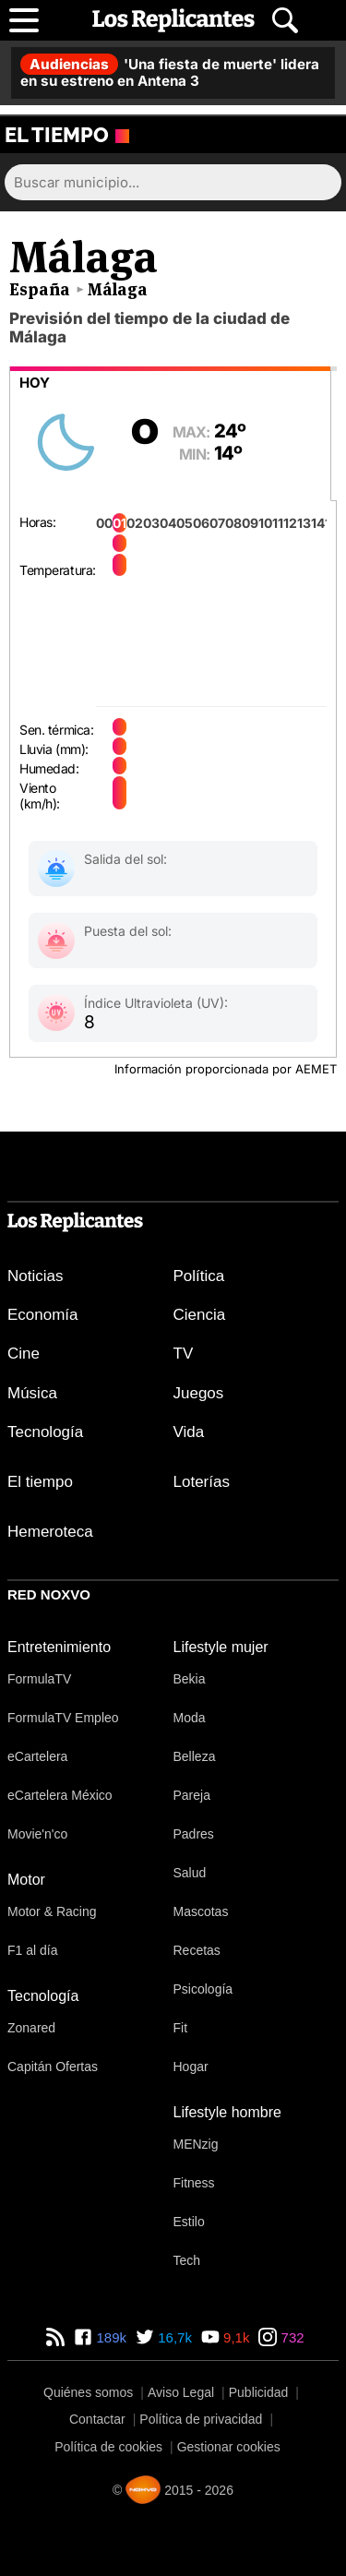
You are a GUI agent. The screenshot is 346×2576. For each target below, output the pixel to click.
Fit (180, 2027)
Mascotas (201, 1911)
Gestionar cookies (228, 2446)
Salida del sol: (125, 859)
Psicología (203, 1989)
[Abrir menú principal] (24, 20)
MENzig (196, 2144)
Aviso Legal (181, 2392)
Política (199, 1276)
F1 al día (32, 1950)
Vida (189, 1432)
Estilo (189, 2221)
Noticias (35, 1276)
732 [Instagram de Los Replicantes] (290, 2337)
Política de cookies (108, 2446)
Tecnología (45, 1432)
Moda (189, 1717)
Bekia (189, 1678)
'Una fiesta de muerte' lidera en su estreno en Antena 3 (169, 72)
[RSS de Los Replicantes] (55, 2337)
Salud (190, 1872)
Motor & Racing (51, 1911)
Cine (23, 1353)
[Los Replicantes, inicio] (173, 20)
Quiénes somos (88, 2392)
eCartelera (37, 1756)
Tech (187, 2260)
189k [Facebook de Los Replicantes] (109, 2337)
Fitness (194, 2182)
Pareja (191, 1795)
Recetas (197, 1950)
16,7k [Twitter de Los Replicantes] (173, 2337)
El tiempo (40, 1482)
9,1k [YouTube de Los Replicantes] (235, 2337)
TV (183, 1353)
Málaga (118, 289)
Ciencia (199, 1315)
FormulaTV (39, 1678)
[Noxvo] (143, 2489)
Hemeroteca (50, 1531)
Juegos (198, 1393)
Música (32, 1393)
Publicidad (259, 2392)
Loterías (201, 1482)
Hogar (191, 2066)
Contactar (97, 2419)
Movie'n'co (37, 1834)
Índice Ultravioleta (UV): (156, 1003)
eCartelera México (60, 1795)
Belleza (194, 1756)
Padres (193, 1834)
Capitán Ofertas (52, 2066)
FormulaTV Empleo (63, 1717)
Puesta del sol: (128, 931)
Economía (42, 1315)
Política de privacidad (200, 2419)
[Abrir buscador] (285, 20)
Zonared (31, 2027)
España (39, 289)
